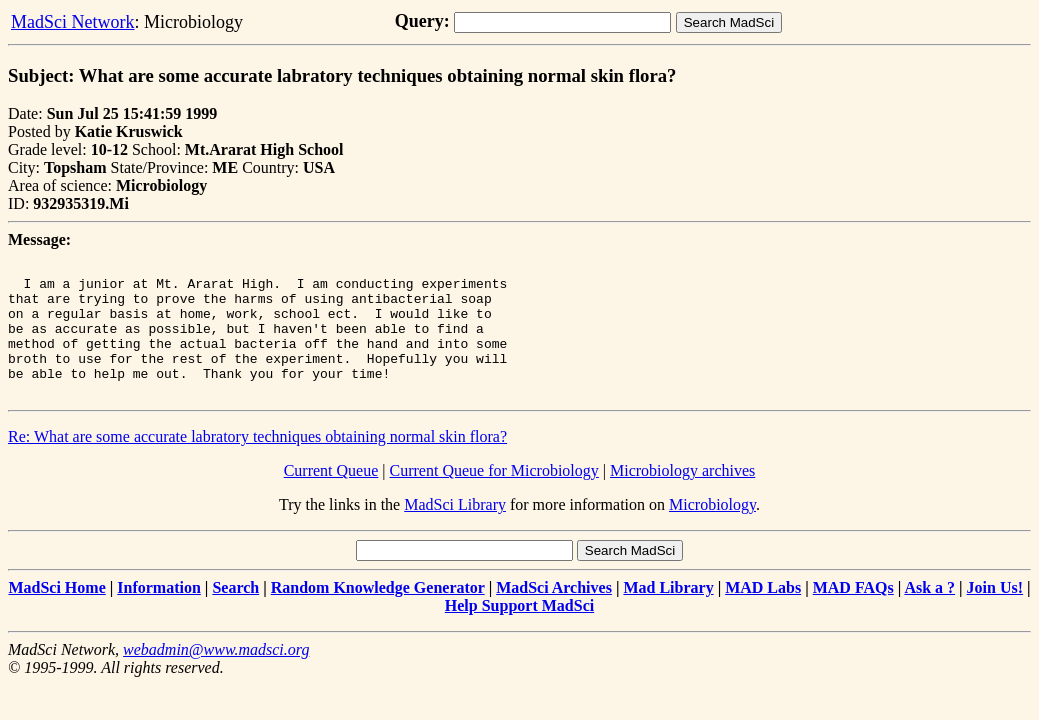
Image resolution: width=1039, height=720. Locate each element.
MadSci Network (72, 22)
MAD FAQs (853, 614)
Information (159, 614)
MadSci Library (455, 531)
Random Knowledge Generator (378, 614)
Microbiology (712, 531)
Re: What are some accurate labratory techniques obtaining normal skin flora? (257, 463)
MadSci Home (56, 614)
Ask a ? (929, 614)
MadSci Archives (554, 614)
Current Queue (331, 497)
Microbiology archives (682, 497)
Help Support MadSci (519, 632)
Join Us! (995, 614)
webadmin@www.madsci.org (216, 676)
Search (235, 614)
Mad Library (668, 614)
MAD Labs (763, 614)
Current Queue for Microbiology (494, 497)
